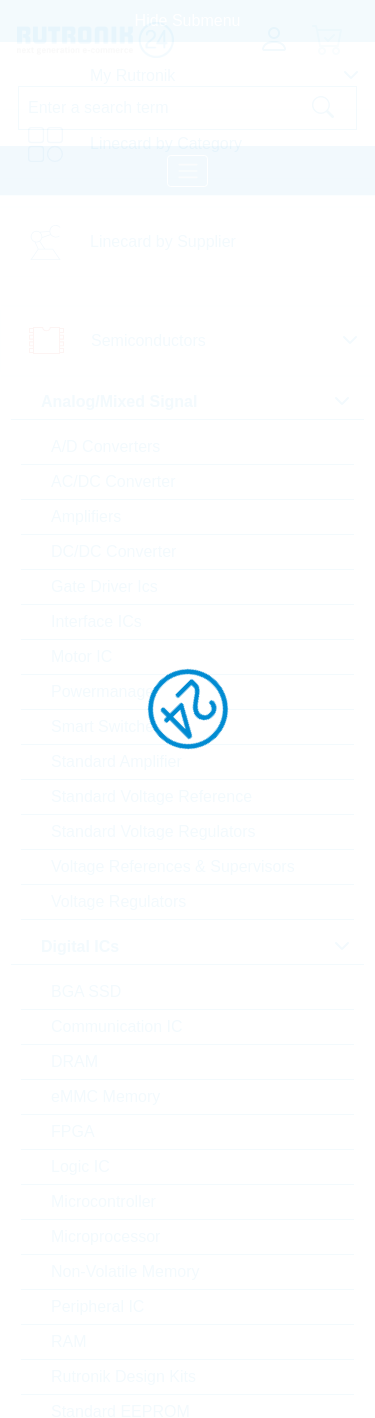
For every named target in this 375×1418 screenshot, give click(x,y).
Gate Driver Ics (104, 586)
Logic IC (80, 1166)
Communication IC (117, 1026)
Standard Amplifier (116, 761)
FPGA (73, 1131)
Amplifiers (86, 516)
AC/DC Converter (113, 481)
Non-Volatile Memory (125, 1271)
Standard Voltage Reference (151, 796)
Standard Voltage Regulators (153, 831)
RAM (69, 1341)
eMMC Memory (105, 1096)
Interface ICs (96, 621)
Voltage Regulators (118, 901)
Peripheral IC (97, 1306)
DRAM (74, 1061)
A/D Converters (105, 446)
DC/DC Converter (113, 551)
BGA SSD (86, 991)
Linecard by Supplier (163, 241)
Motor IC (81, 656)
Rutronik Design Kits (123, 1376)
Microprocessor (105, 1236)
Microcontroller (103, 1201)
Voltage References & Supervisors (173, 866)
